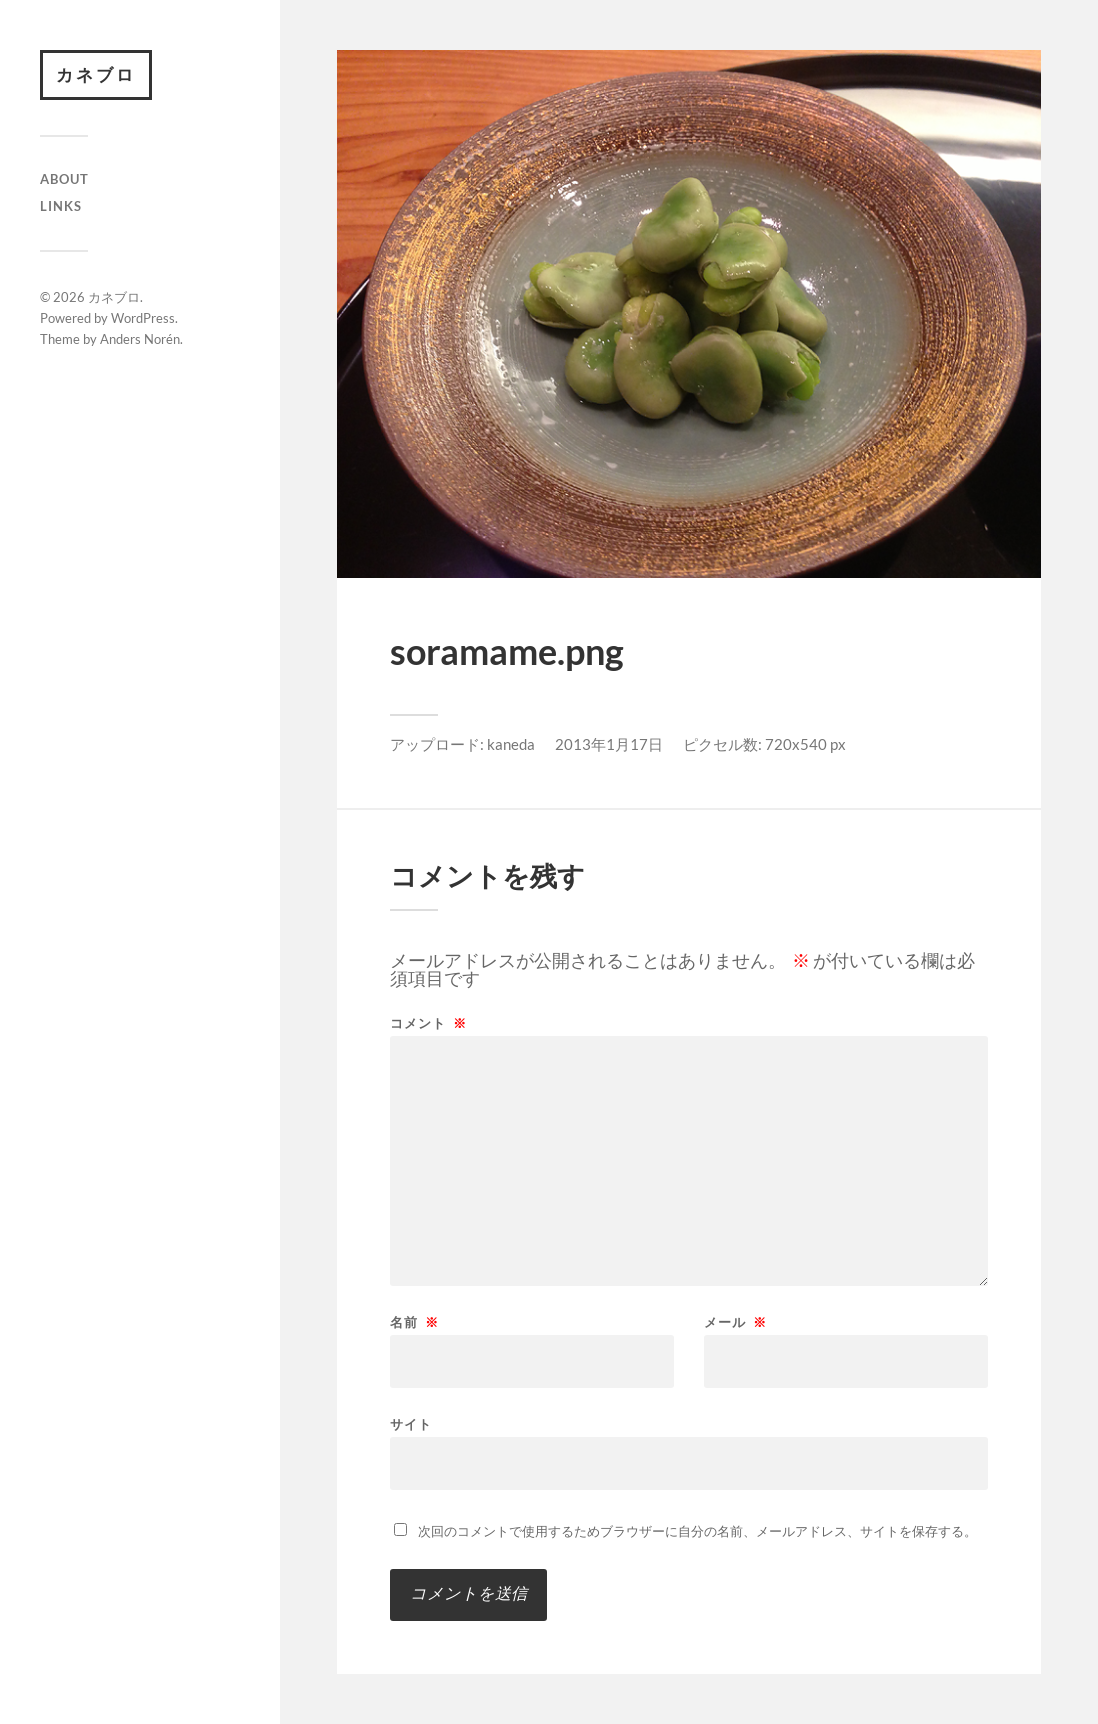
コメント (428, 1023)
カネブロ (96, 74)
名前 (414, 1322)
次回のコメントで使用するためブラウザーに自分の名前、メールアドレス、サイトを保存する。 (697, 1531)
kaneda (511, 744)
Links (61, 206)
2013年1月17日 (609, 744)
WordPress (143, 318)
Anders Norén (140, 339)
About (64, 179)
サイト (411, 1423)
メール (735, 1322)
